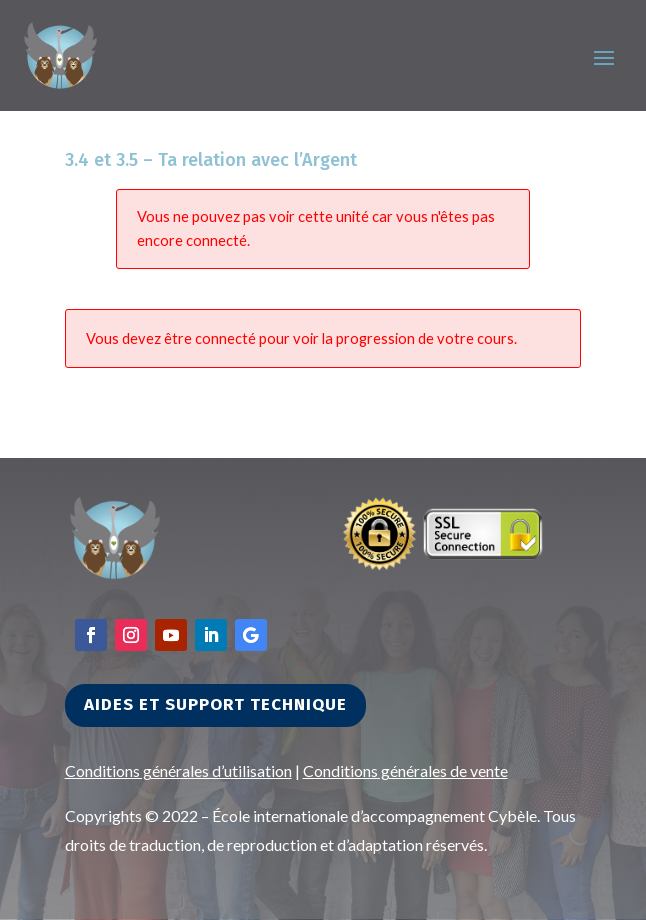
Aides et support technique (215, 704)
